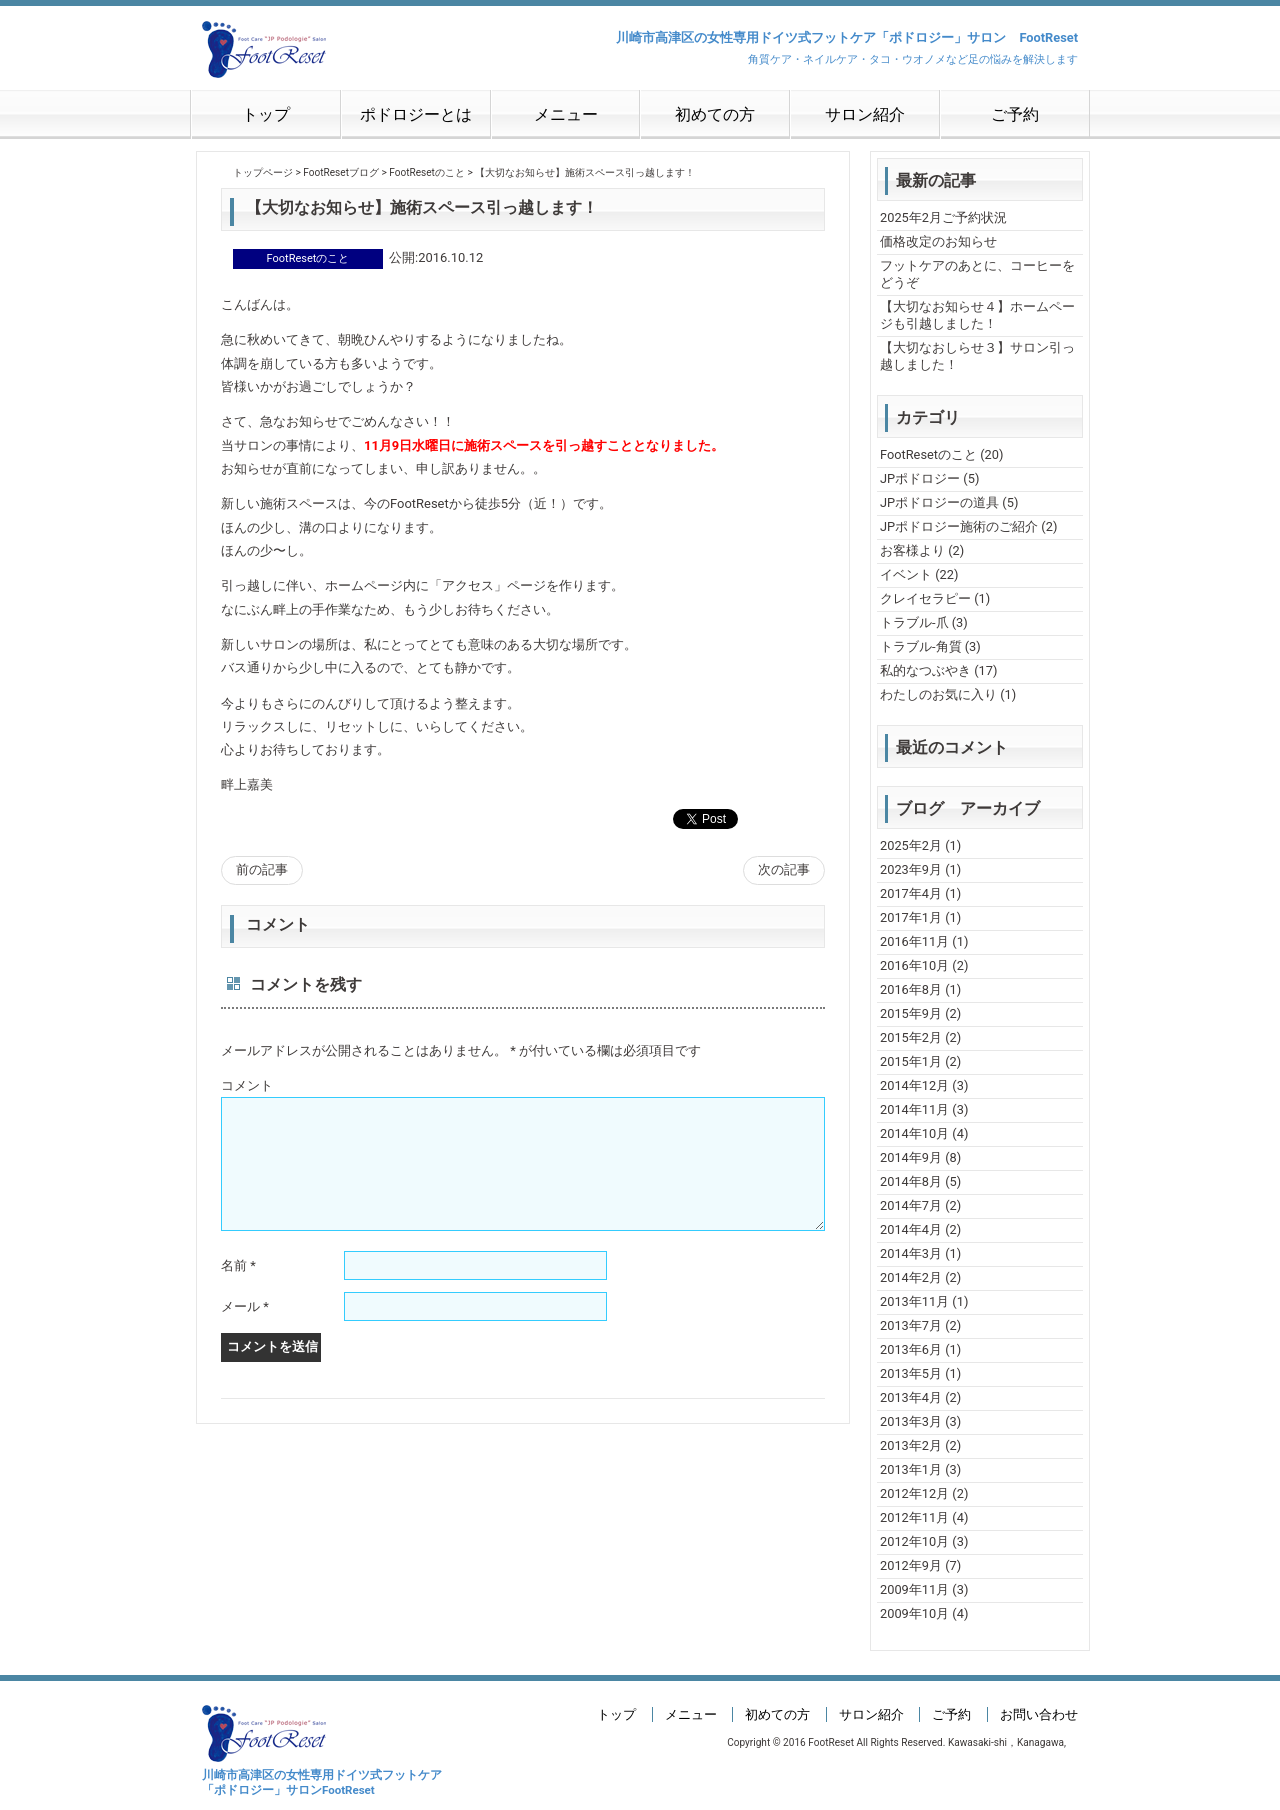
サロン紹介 (865, 114)
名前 (238, 1289)
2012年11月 (914, 1517)
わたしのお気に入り (938, 694)
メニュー (566, 114)
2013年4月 (911, 1397)
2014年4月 (911, 1229)
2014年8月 (911, 1181)
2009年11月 (914, 1589)
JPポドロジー (920, 478)
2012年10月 (914, 1541)
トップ (266, 114)
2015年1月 (911, 1061)
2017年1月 (911, 917)
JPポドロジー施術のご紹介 (959, 526)
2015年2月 (911, 1037)
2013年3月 (911, 1421)
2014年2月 (911, 1277)
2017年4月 (911, 893)
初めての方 (715, 114)
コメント (247, 1085)
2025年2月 (911, 845)
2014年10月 (914, 1133)
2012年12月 (914, 1493)
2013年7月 (911, 1325)
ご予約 (1015, 114)
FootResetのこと (928, 454)
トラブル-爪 (914, 622)
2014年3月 (911, 1253)
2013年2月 (911, 1445)
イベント (906, 574)
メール (245, 1330)
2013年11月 (914, 1301)
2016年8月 (911, 989)
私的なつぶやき (925, 670)
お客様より (912, 550)
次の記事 (784, 869)
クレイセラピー (925, 598)
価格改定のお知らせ (938, 241)
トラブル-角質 (921, 646)
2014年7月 (911, 1205)
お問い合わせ (1039, 1714)
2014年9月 (911, 1157)
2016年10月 (914, 965)
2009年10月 (914, 1613)
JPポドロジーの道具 (939, 502)
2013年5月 (911, 1373)
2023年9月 (911, 869)
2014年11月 (914, 1109)
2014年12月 (914, 1085)
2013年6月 (911, 1349)
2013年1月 (911, 1469)
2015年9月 (911, 1013)
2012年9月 (911, 1565)
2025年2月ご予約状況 (943, 217)
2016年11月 (914, 941)
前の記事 (262, 869)
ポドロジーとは (416, 114)
